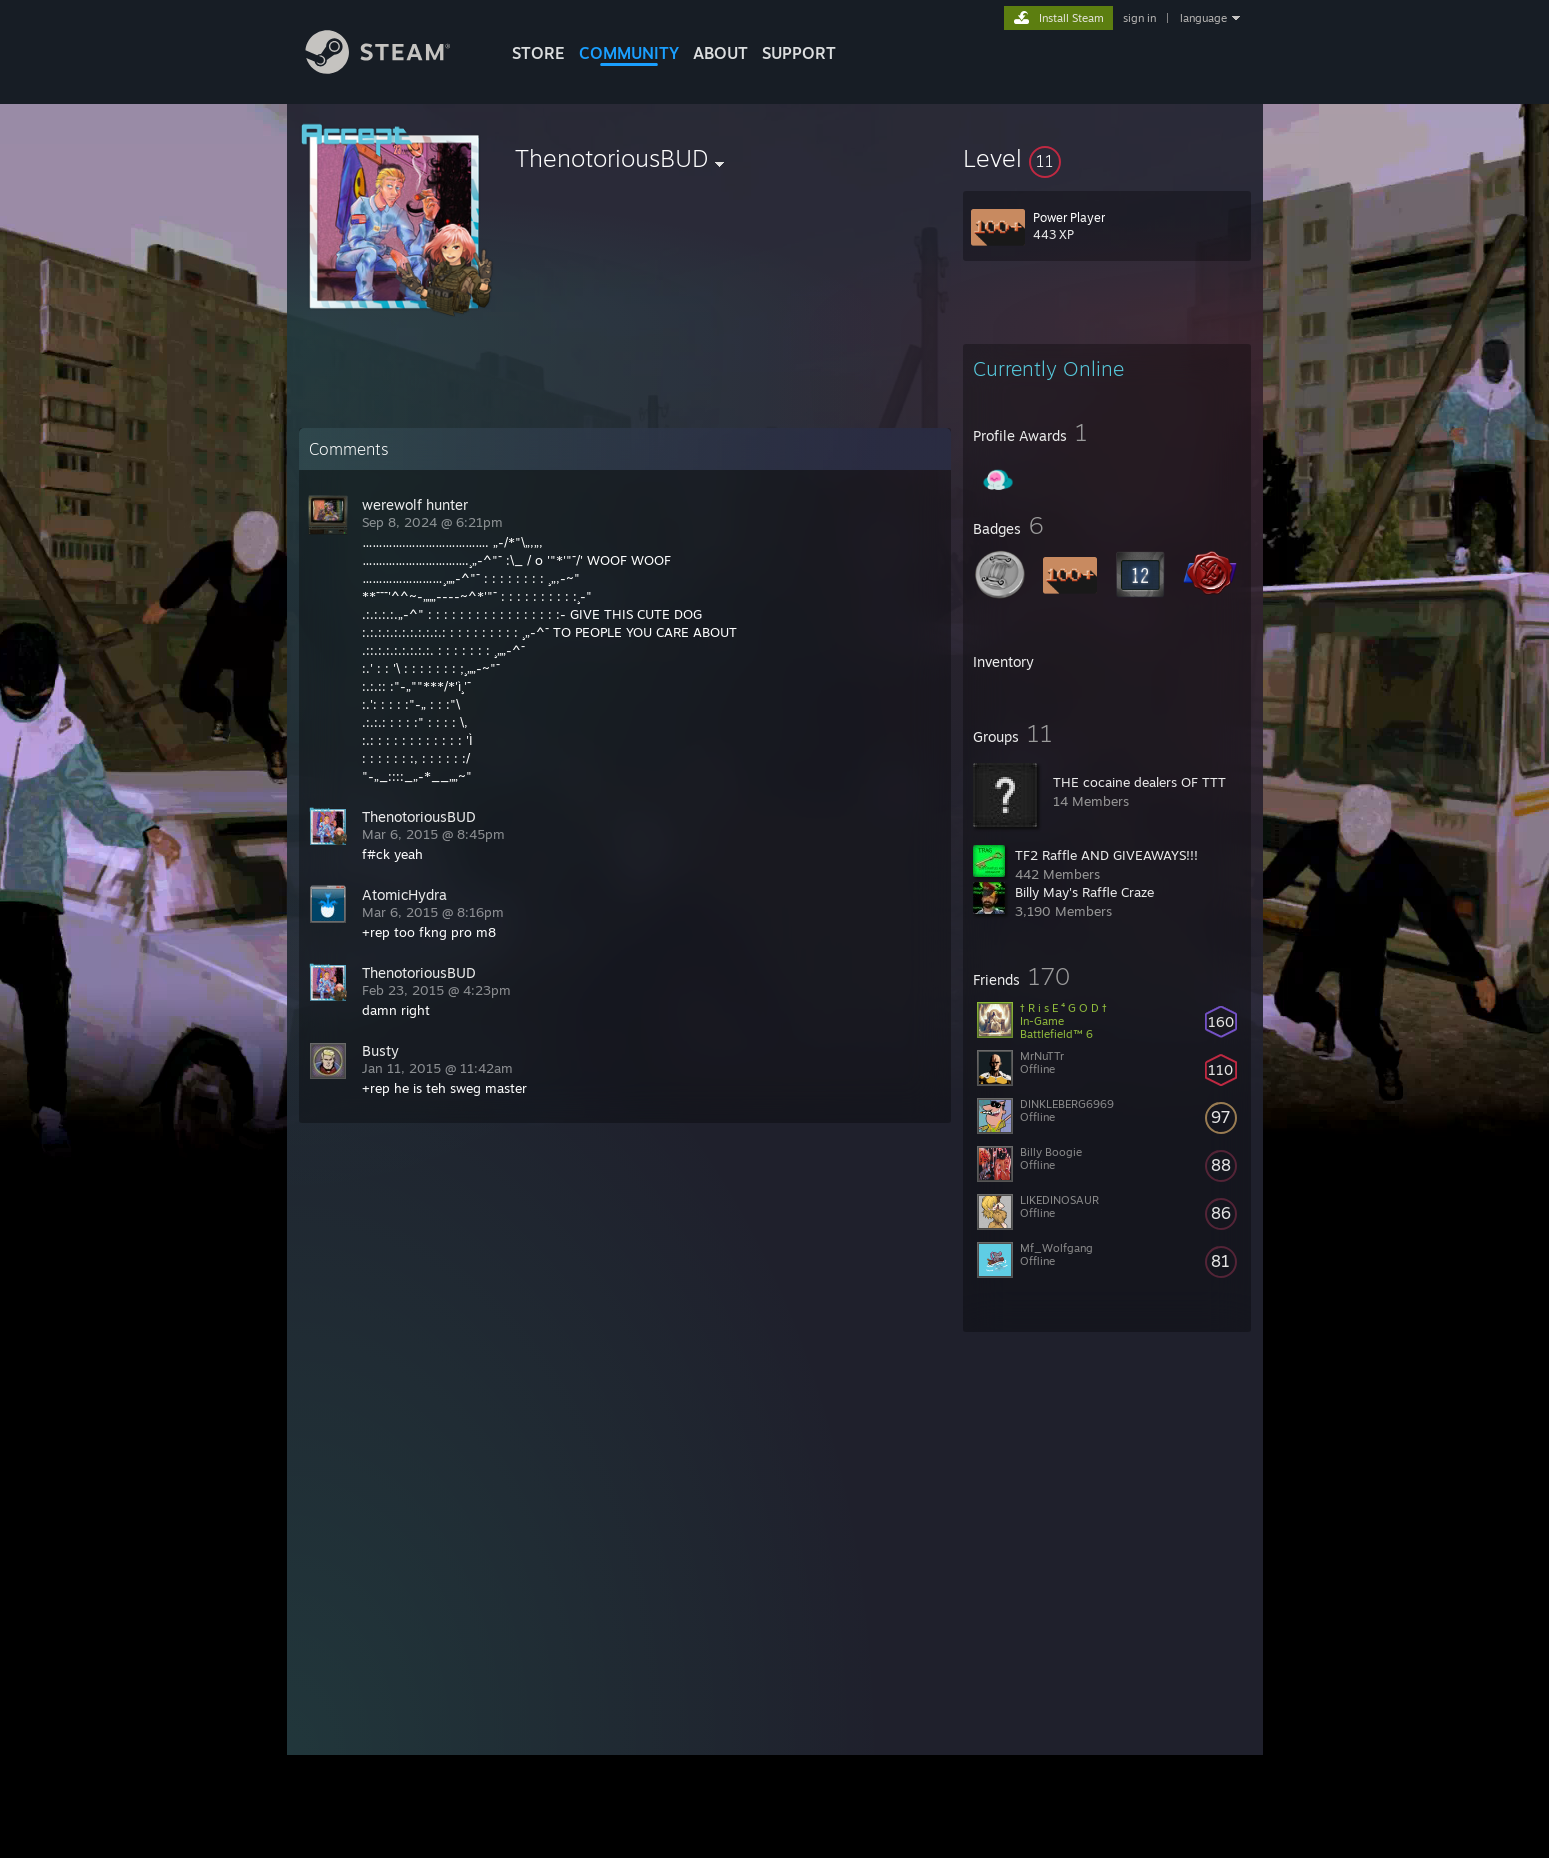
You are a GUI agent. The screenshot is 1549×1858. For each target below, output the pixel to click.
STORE (538, 53)
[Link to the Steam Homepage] (393, 68)
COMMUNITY (629, 53)
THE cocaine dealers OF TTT (1139, 782)
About (720, 53)
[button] (1107, 158)
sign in (1139, 18)
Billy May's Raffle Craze (1084, 892)
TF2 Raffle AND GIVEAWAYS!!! (1106, 855)
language (1203, 18)
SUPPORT (799, 53)
